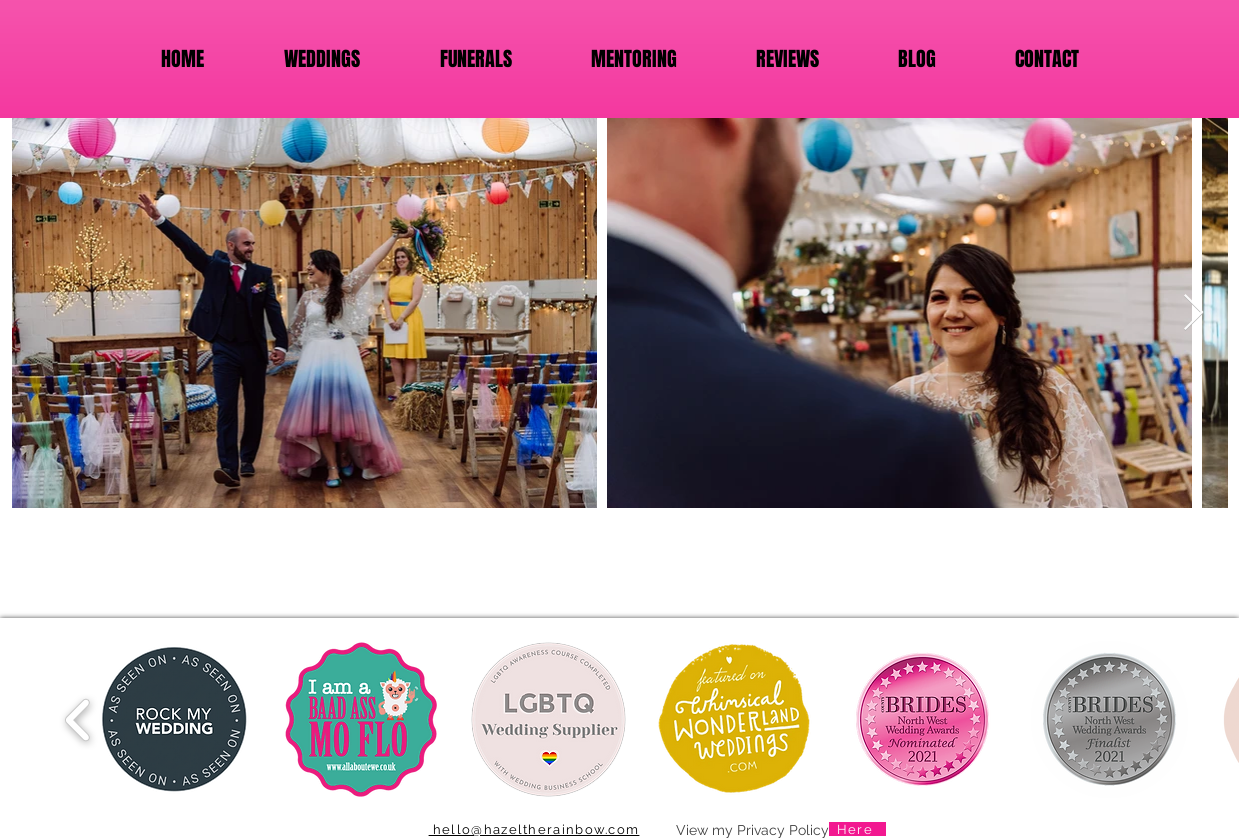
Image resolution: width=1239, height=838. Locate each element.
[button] (174, 719)
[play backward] (78, 719)
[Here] (857, 829)
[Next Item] (1193, 313)
